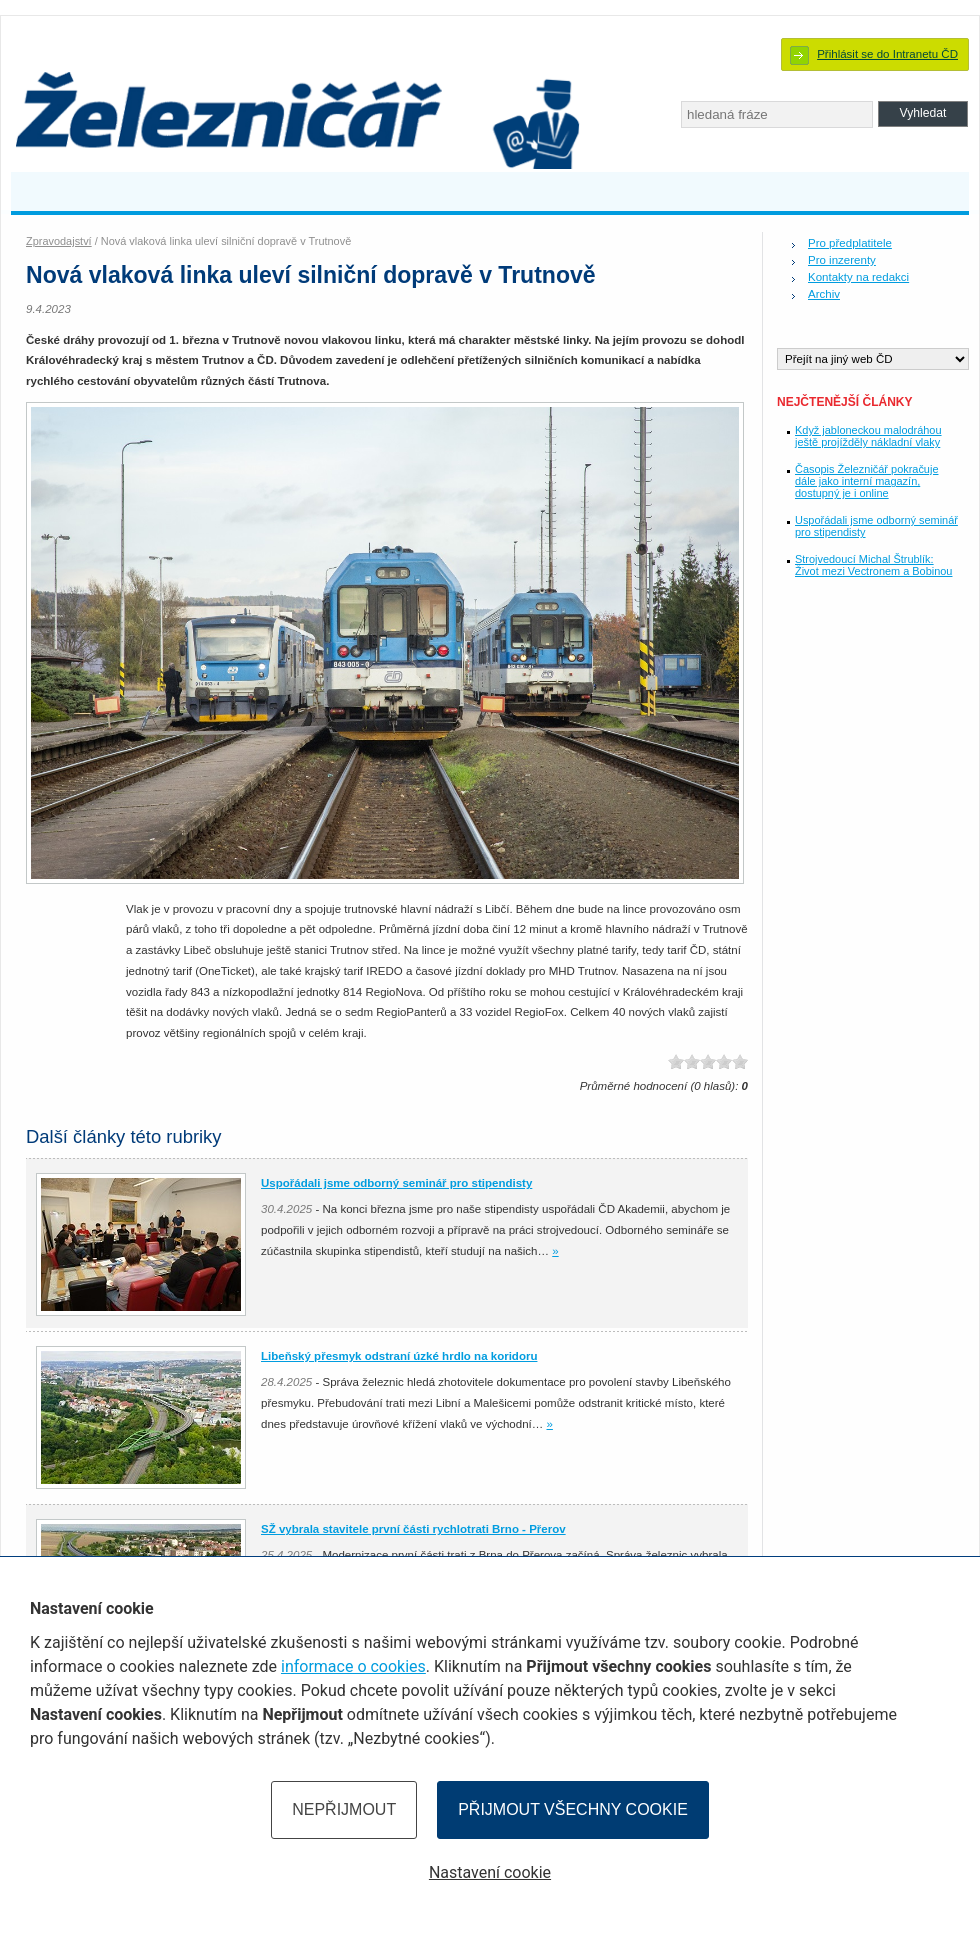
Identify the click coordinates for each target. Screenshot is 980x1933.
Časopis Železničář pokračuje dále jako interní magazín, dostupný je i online (866, 481)
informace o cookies (353, 1666)
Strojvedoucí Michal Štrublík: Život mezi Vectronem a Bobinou (873, 565)
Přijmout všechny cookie (573, 1809)
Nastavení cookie (490, 1872)
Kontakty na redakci (858, 277)
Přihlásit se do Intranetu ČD (887, 54)
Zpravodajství (59, 241)
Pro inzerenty (842, 260)
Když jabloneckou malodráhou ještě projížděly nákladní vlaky (868, 436)
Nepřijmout (344, 1809)
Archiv (824, 294)
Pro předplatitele (850, 243)
